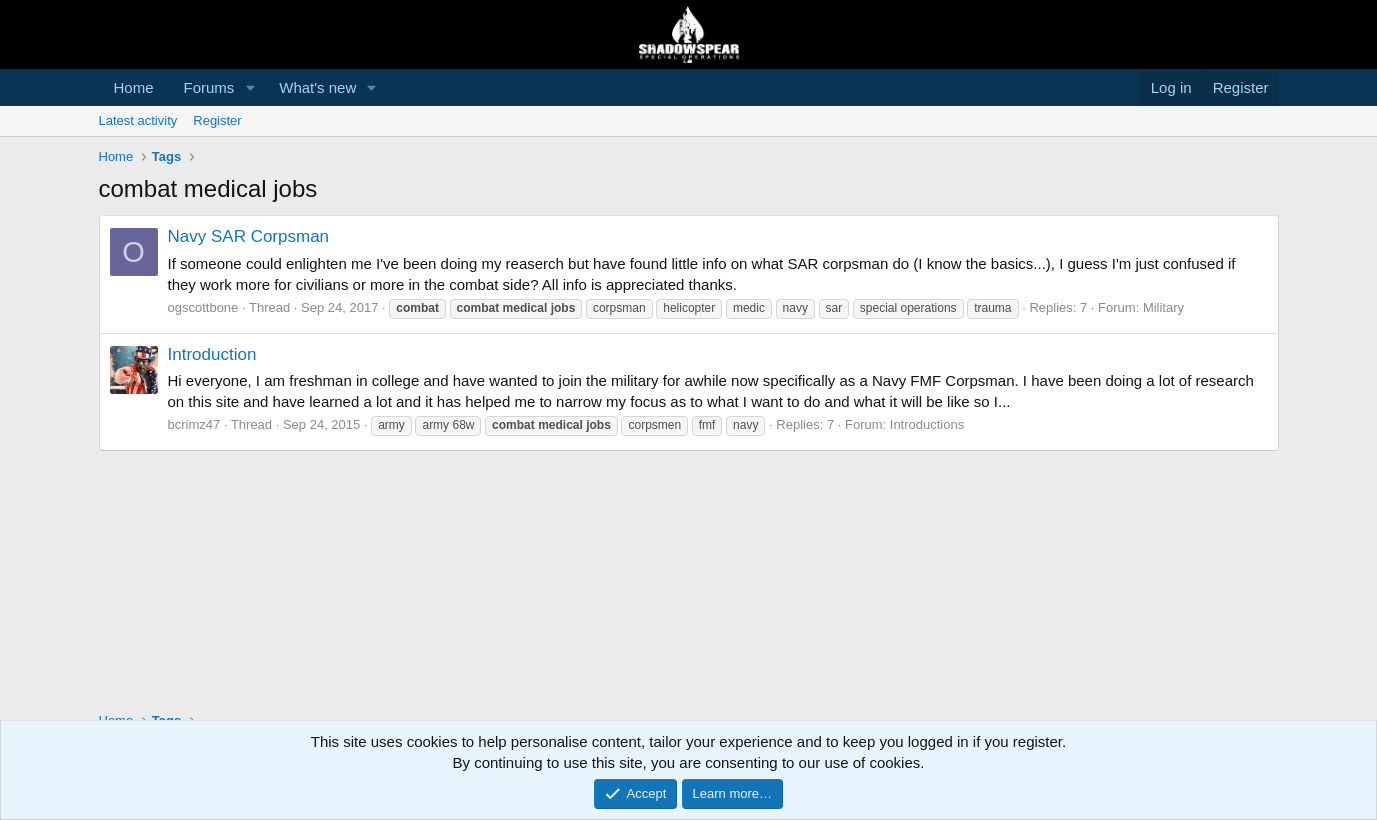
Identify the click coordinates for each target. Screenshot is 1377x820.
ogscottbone (203, 307)
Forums (209, 87)
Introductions (927, 424)
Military (1163, 307)
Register (217, 120)
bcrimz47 (194, 424)
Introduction (212, 354)
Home (134, 87)
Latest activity (138, 120)
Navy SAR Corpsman (249, 236)
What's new (317, 87)
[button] (250, 87)
